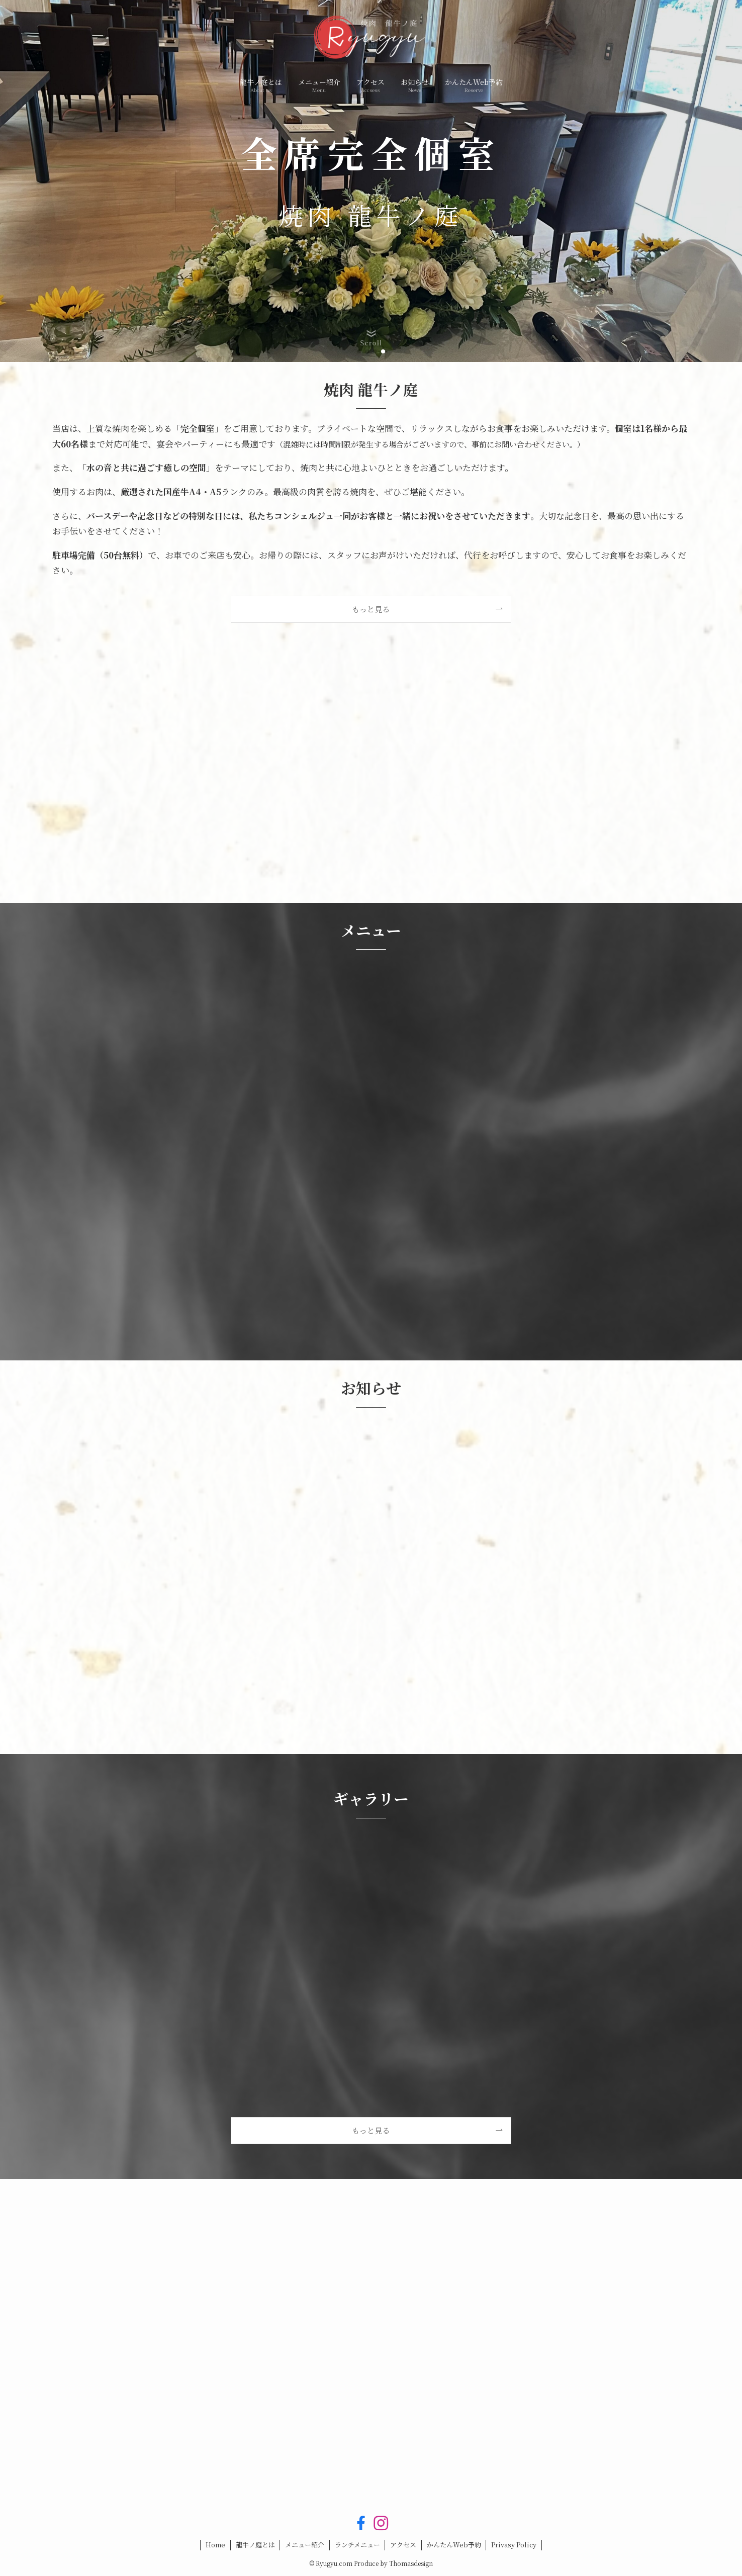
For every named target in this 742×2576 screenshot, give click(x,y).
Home (215, 2544)
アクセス (403, 2544)
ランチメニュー (357, 2544)
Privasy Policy (513, 2544)
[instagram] (381, 2523)
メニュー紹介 (304, 2544)
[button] (359, 351)
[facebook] (360, 2523)
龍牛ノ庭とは (255, 2544)
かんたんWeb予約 (454, 2544)
